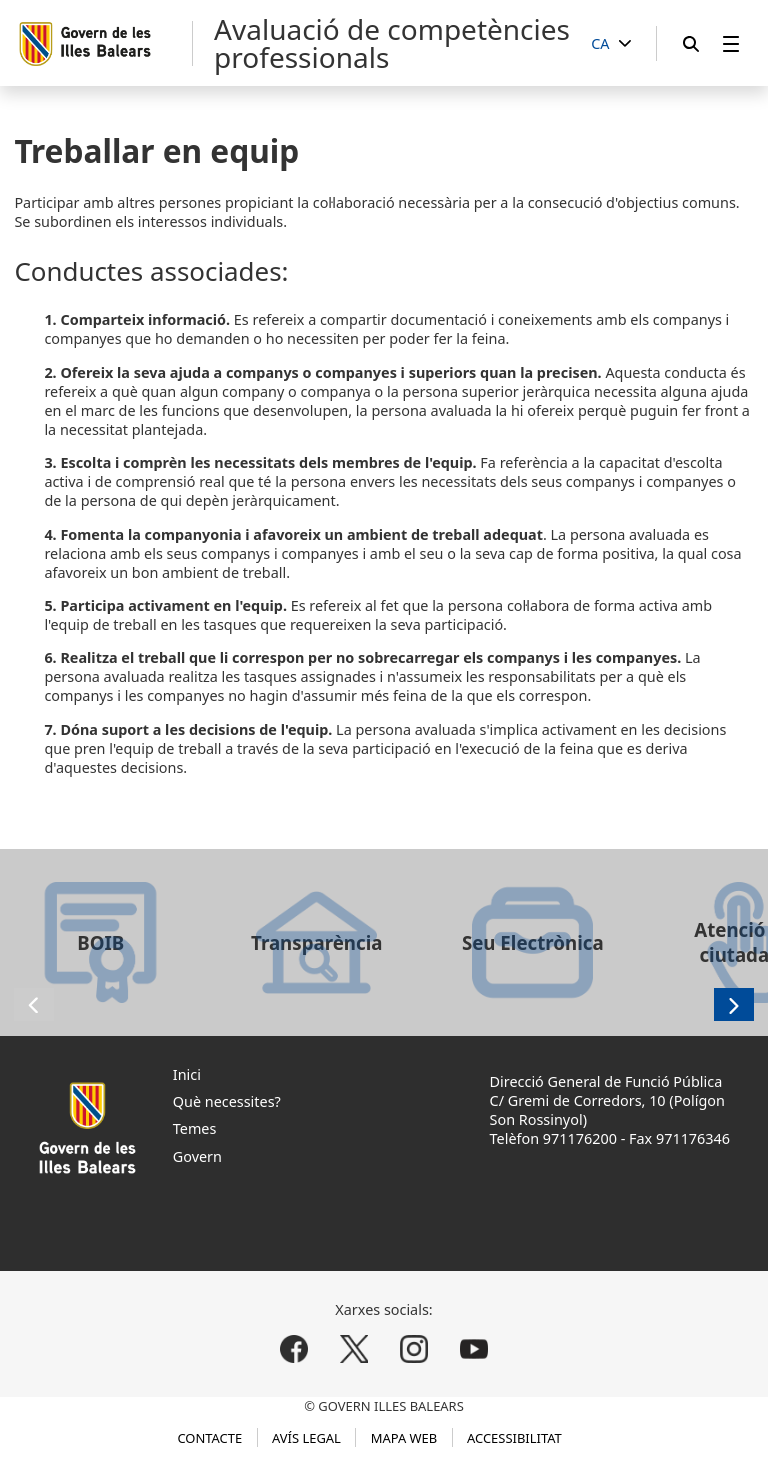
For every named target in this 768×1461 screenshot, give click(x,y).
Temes (195, 1128)
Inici (187, 1074)
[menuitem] (731, 43)
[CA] (611, 44)
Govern (197, 1156)
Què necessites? (227, 1101)
